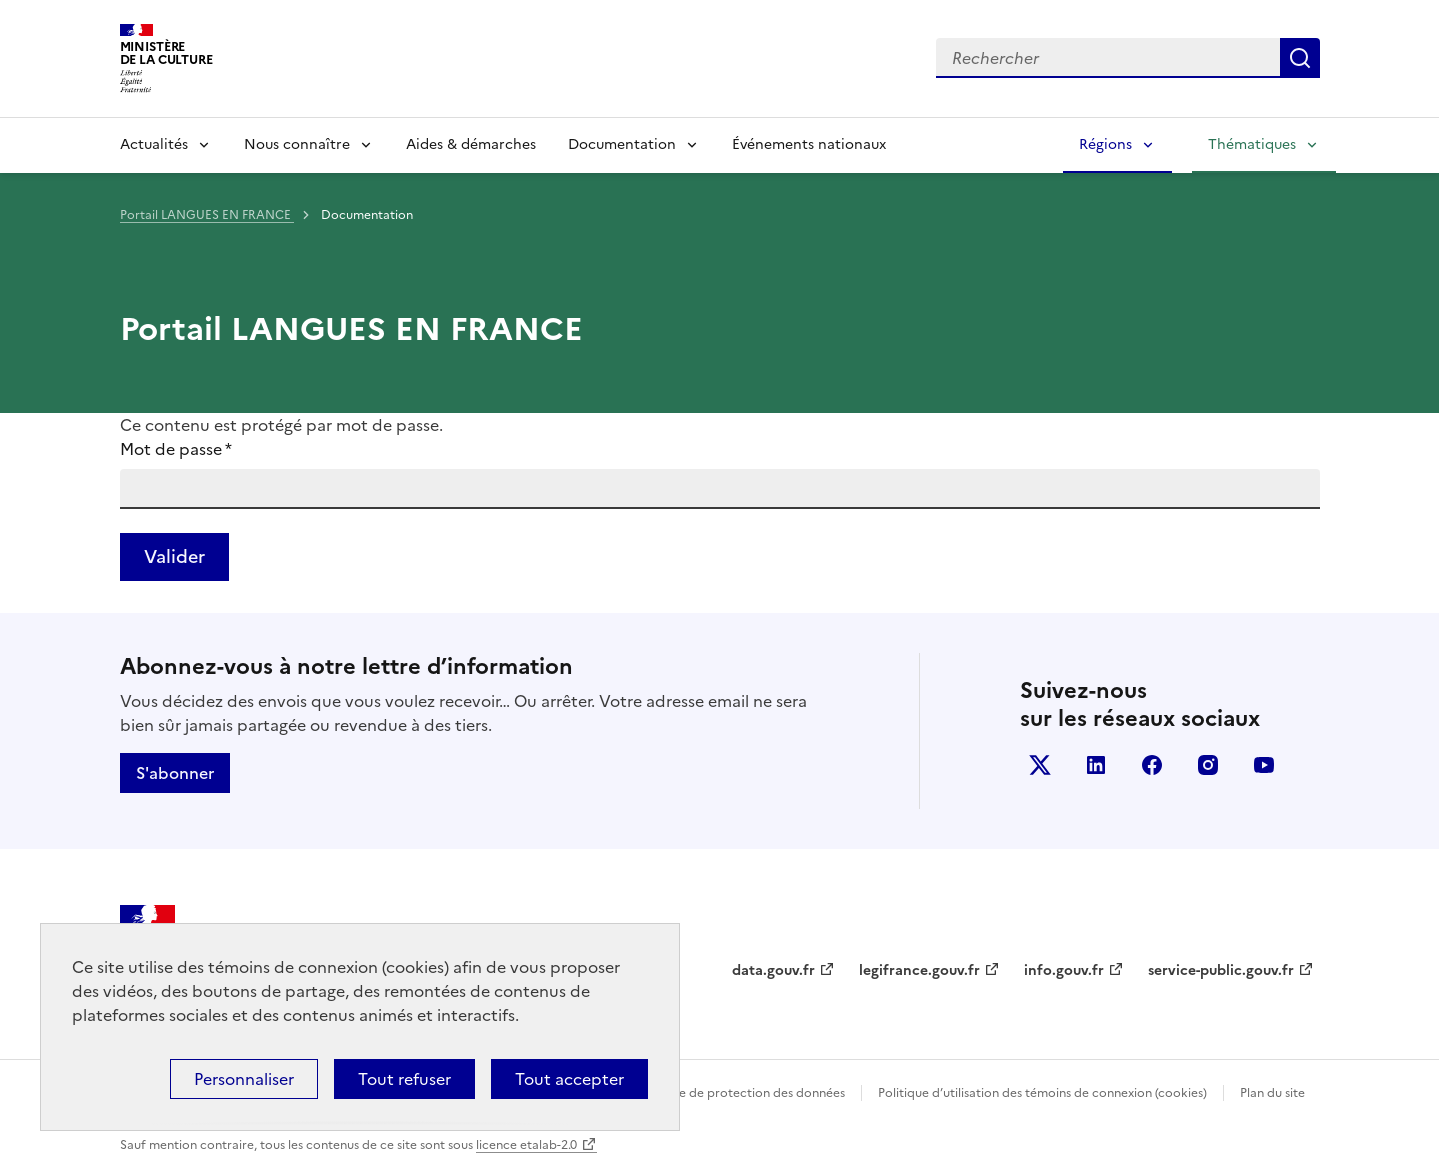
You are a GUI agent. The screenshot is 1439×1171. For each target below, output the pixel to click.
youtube (1264, 765)
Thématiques (1252, 144)
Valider (174, 556)
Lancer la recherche (1300, 58)
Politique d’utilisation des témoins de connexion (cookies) (1042, 1093)
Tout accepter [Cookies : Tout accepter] (569, 1079)
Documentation (622, 144)
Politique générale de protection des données (713, 1093)
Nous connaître (297, 144)
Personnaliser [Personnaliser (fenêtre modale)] (244, 1079)
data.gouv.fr (773, 970)
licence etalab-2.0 (526, 1145)
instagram (1208, 765)
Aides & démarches (471, 144)
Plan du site (1272, 1093)
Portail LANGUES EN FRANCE (207, 215)
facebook (1152, 765)
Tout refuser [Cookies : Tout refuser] (404, 1079)
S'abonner (175, 773)
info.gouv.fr (1064, 970)
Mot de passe (176, 449)
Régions (1105, 144)
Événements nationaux (809, 144)
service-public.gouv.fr (1221, 970)
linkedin (1096, 765)
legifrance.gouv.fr (919, 970)
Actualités (154, 144)
